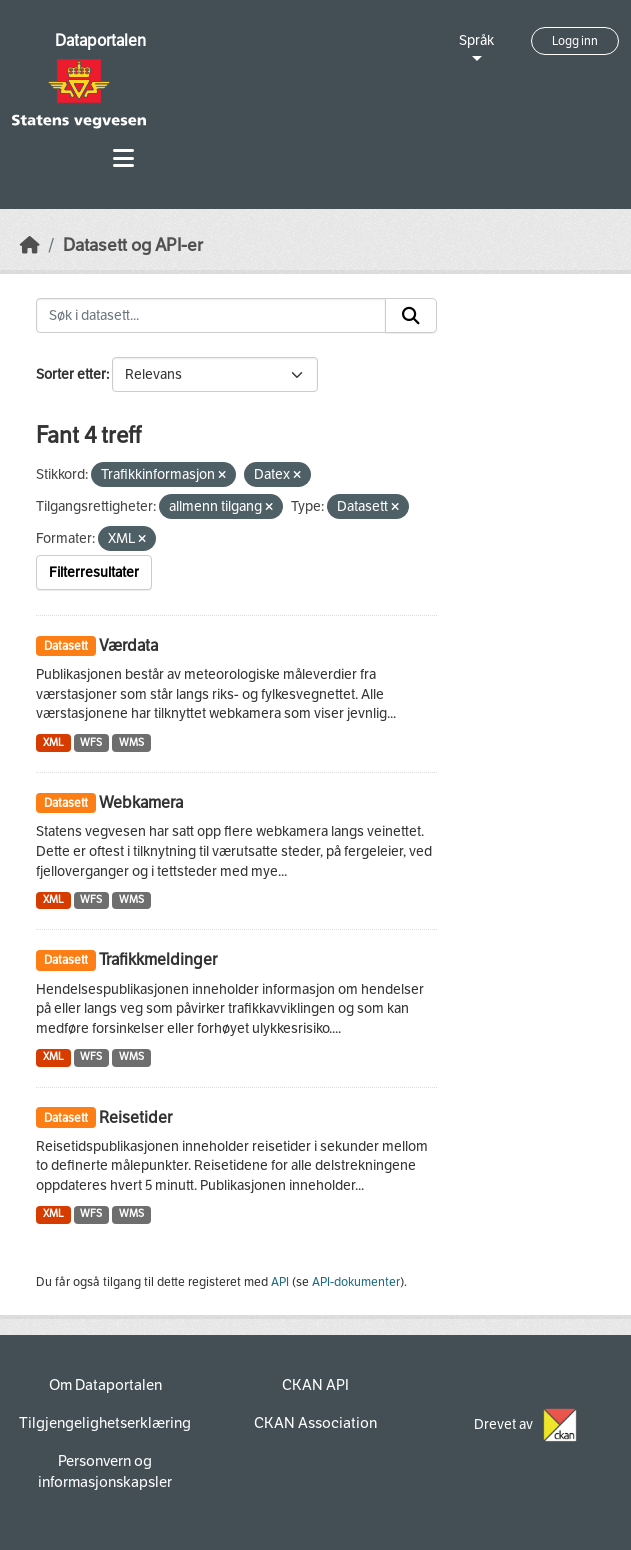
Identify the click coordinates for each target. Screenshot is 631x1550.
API (280, 1282)
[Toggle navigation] (123, 158)
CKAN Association (315, 1423)
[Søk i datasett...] (211, 316)
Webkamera (141, 802)
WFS (91, 742)
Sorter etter (71, 374)
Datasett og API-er (133, 245)
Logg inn (575, 41)
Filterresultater (94, 572)
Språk (476, 40)
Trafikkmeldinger (158, 959)
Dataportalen (100, 40)
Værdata (128, 645)
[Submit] (411, 316)
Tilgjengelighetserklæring (105, 1423)
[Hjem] (30, 245)
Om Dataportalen (105, 1385)
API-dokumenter (356, 1282)
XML (53, 742)
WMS (131, 742)
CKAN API (315, 1385)
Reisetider (135, 1117)
